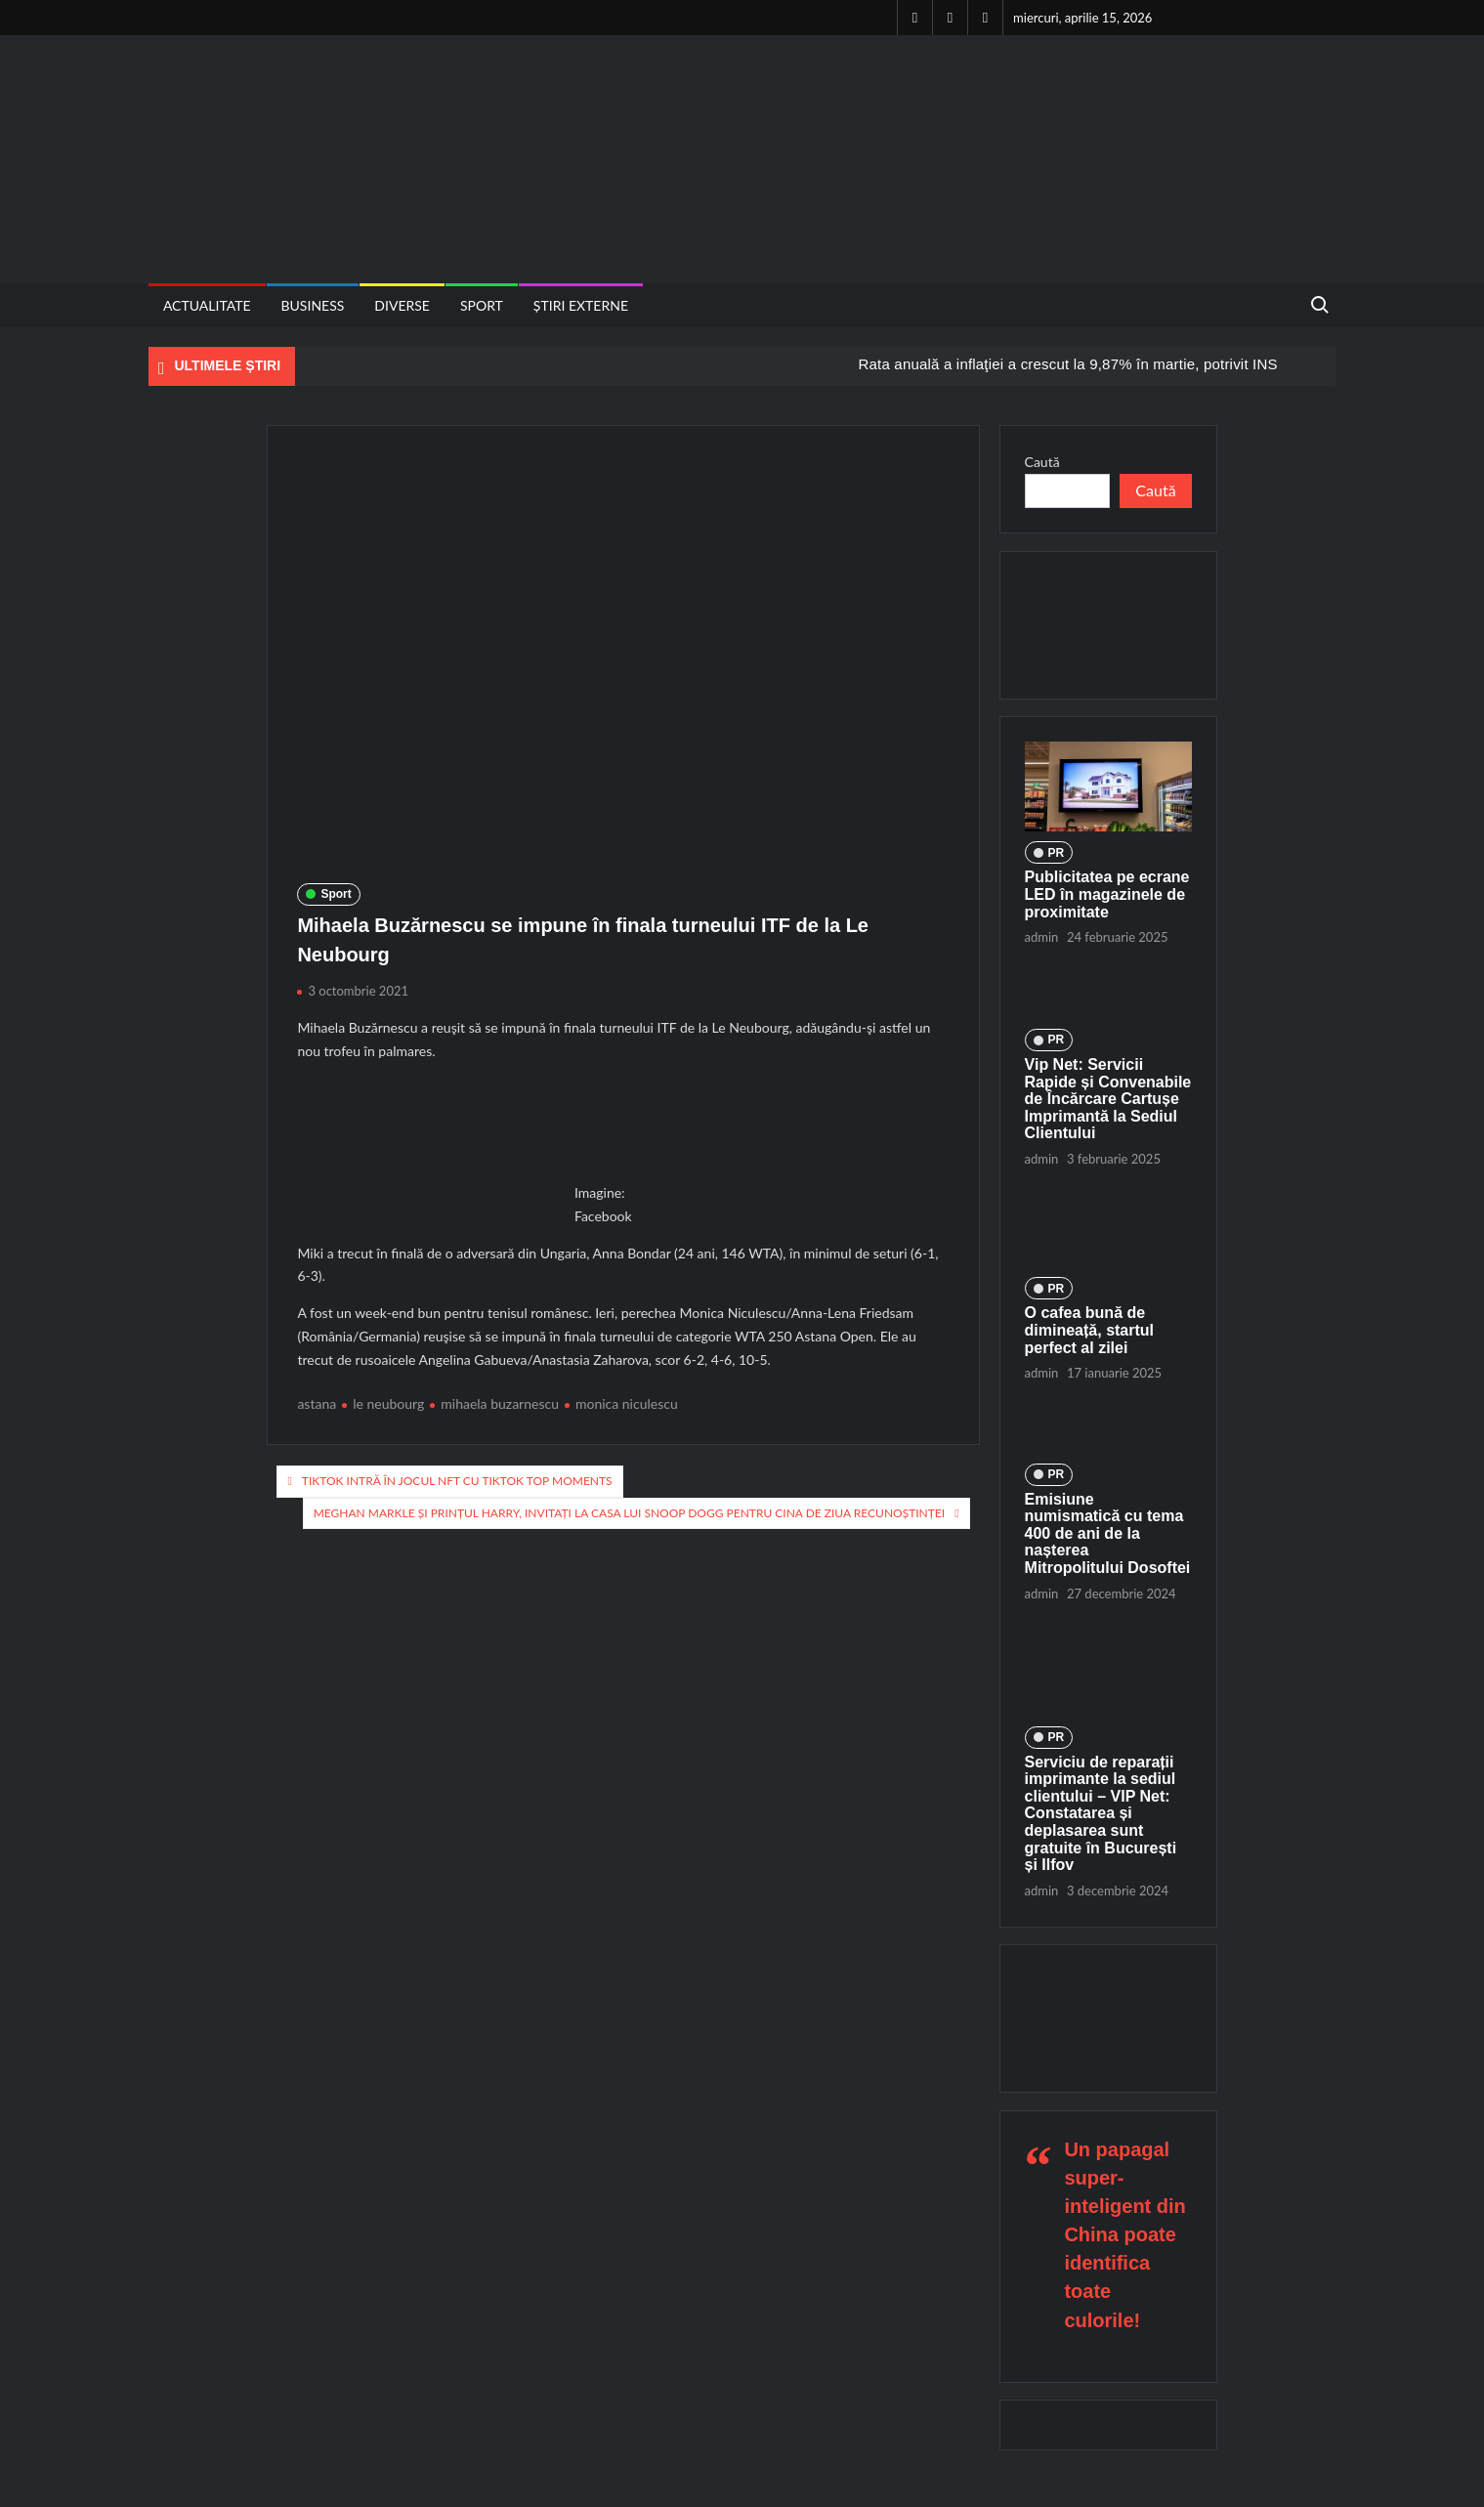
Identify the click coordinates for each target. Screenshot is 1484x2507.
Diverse (402, 305)
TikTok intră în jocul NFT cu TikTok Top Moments (457, 1480)
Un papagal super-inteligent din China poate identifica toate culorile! (1124, 2235)
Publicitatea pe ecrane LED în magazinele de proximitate (1107, 894)
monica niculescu (626, 1403)
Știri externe (580, 305)
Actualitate (207, 305)
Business (313, 305)
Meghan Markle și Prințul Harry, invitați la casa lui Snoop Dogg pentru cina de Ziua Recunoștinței (630, 1513)
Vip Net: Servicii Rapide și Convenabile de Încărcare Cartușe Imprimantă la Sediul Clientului (1108, 1098)
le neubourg (388, 1403)
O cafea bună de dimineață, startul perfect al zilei (1089, 1329)
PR (1056, 853)
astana (316, 1403)
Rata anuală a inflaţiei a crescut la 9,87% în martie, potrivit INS (1067, 364)
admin (1042, 937)
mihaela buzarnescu (500, 1403)
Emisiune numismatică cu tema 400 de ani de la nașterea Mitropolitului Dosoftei (1108, 1533)
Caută (1042, 461)
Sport (481, 305)
